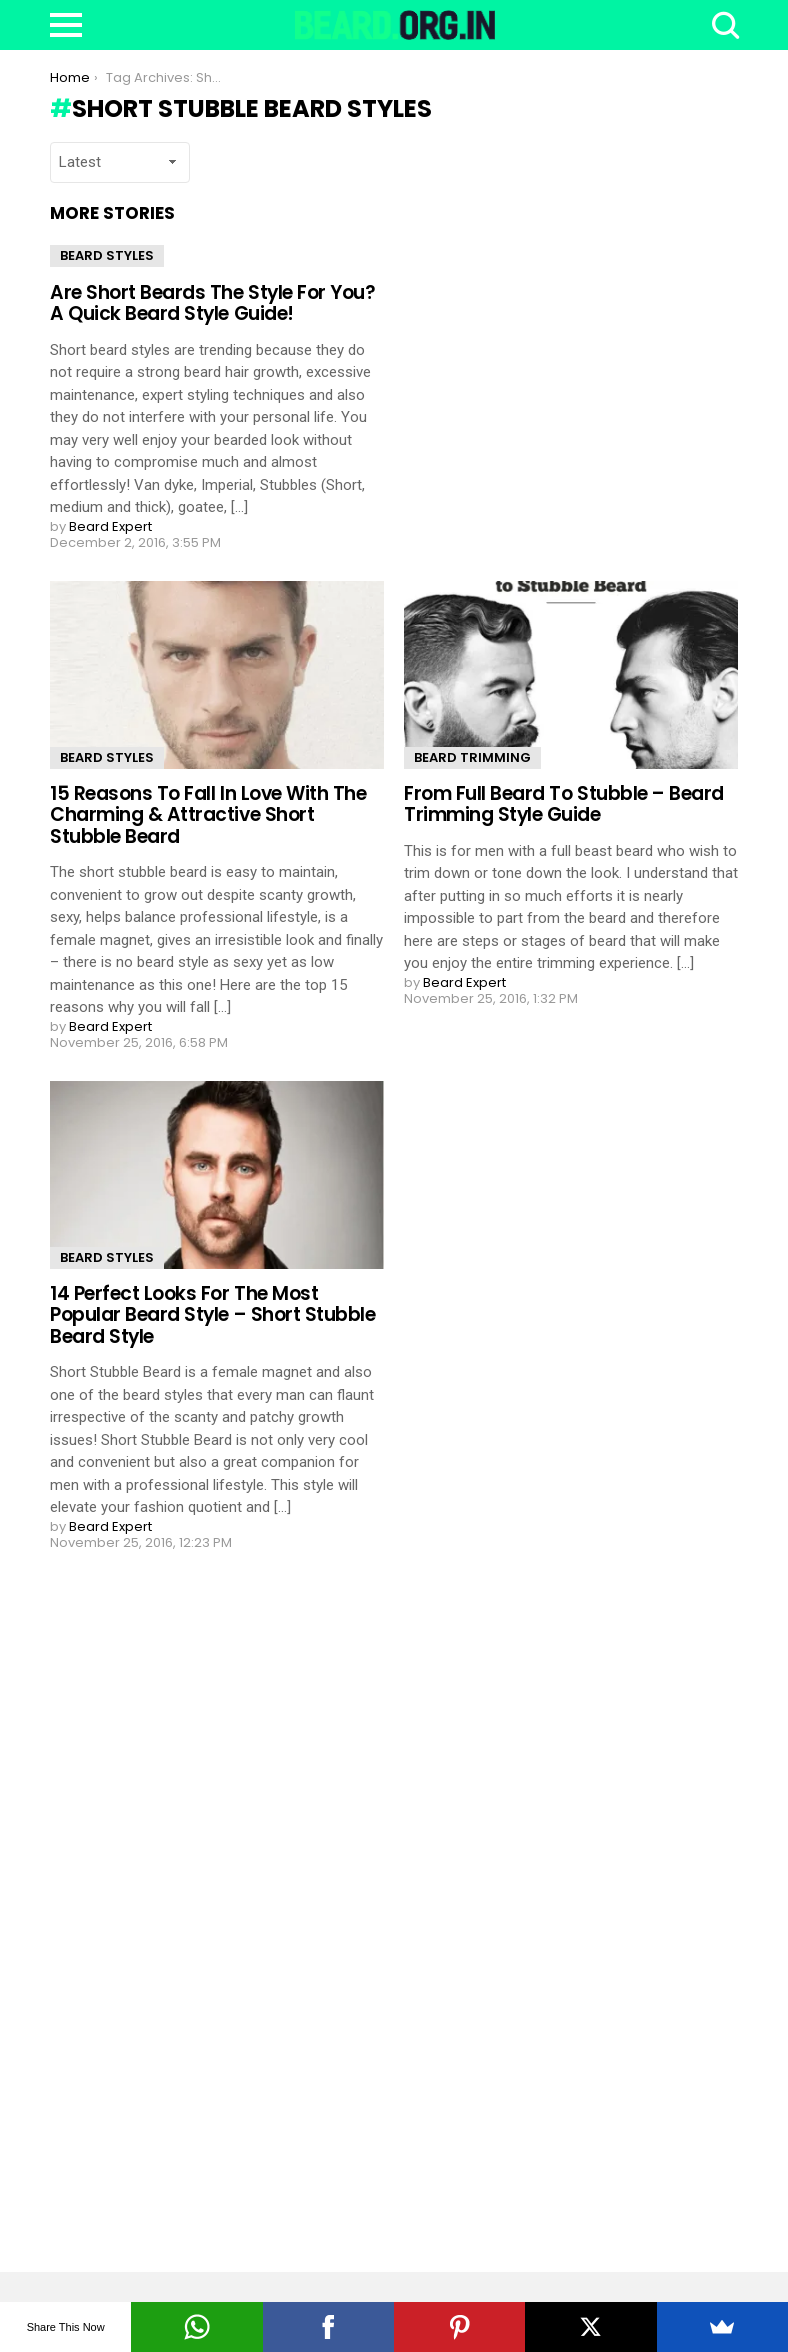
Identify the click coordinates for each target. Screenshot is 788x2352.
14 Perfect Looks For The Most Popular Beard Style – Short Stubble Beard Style (212, 1315)
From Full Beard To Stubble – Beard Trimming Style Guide (564, 804)
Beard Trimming (472, 757)
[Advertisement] (200, 1911)
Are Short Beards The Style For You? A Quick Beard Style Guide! (212, 303)
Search (723, 25)
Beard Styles (107, 255)
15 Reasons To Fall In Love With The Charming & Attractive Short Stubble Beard (208, 815)
